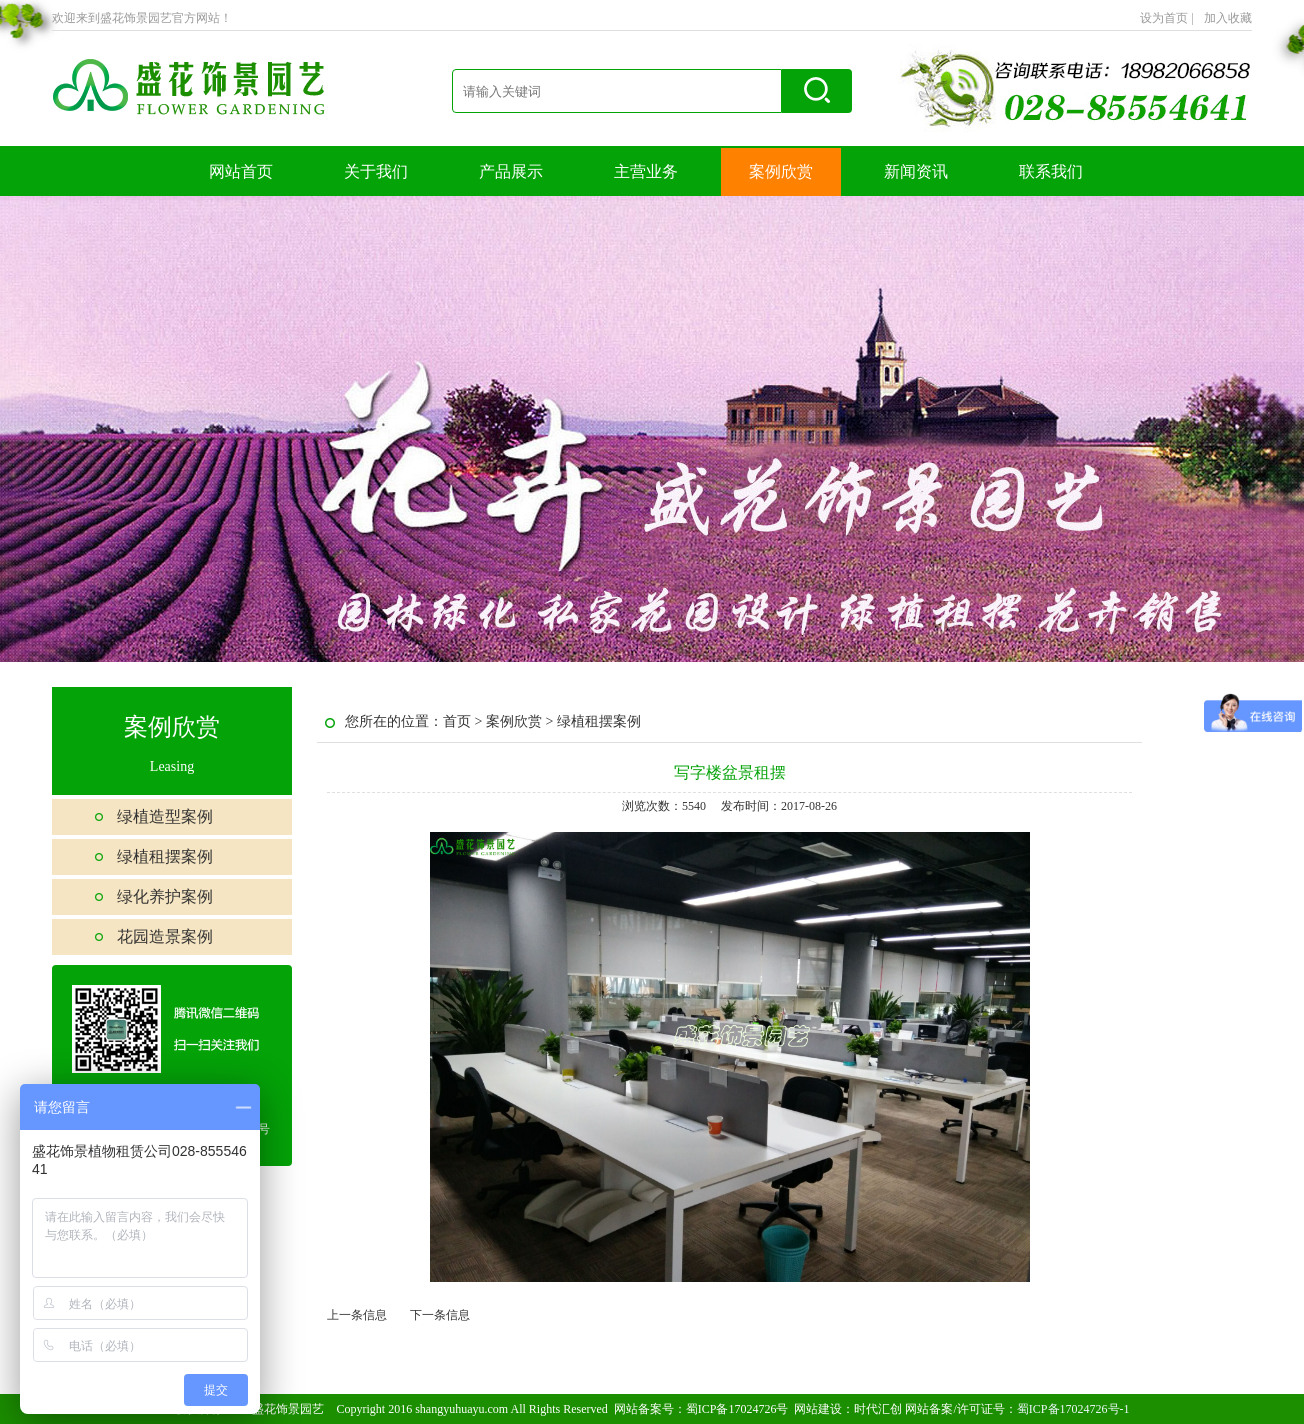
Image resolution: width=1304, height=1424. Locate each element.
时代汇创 (878, 1409)
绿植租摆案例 (165, 856)
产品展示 (511, 171)
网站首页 (241, 171)
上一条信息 (357, 1315)
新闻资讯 (916, 171)
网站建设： (824, 1409)
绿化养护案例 (165, 896)
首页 (457, 721)
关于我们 (376, 171)
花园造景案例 (165, 936)
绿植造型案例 (165, 816)
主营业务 (646, 171)
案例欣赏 (781, 171)
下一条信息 (440, 1315)
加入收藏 (1228, 18)
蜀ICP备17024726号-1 (1073, 1409)
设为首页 (1167, 18)
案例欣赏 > (521, 721)
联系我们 (1051, 171)
